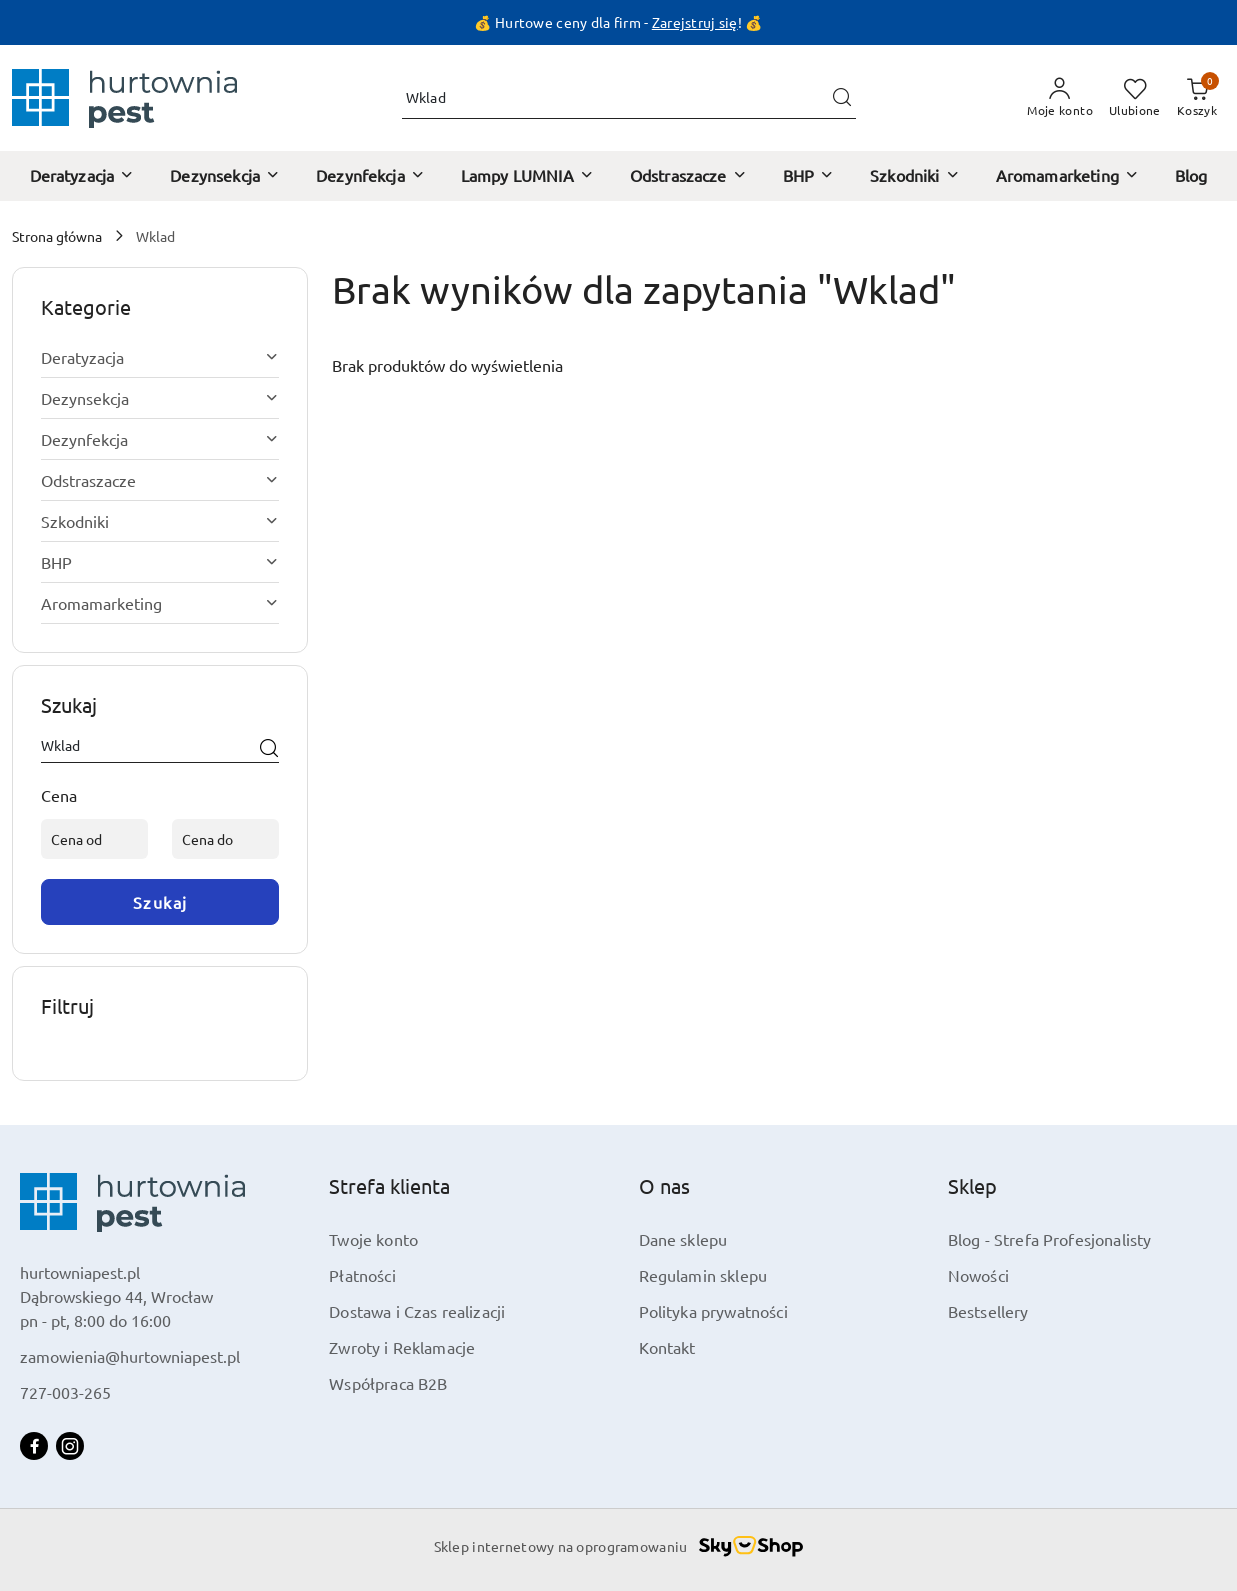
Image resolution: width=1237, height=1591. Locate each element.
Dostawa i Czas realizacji (417, 1311)
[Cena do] (225, 839)
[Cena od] (94, 839)
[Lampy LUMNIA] (527, 176)
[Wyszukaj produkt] (629, 98)
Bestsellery (988, 1311)
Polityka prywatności (713, 1311)
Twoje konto (373, 1239)
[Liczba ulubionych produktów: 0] (1135, 98)
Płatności (362, 1275)
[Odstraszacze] (688, 176)
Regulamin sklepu (703, 1275)
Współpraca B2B (388, 1383)
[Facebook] (34, 1446)
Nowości (978, 1275)
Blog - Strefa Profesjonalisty (1050, 1239)
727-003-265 (65, 1392)
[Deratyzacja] (82, 176)
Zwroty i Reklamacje (402, 1347)
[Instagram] (70, 1446)
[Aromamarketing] (1067, 176)
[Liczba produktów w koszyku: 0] (1197, 98)
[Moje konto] (1060, 98)
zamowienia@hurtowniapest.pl (130, 1356)
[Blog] (1191, 176)
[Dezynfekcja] (370, 176)
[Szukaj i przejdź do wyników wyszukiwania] (842, 98)
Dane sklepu (683, 1239)
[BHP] (808, 176)
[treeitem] (160, 357)
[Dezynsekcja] (225, 176)
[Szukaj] (269, 749)
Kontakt (667, 1347)
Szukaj (160, 902)
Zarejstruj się (695, 22)
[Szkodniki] (914, 176)
